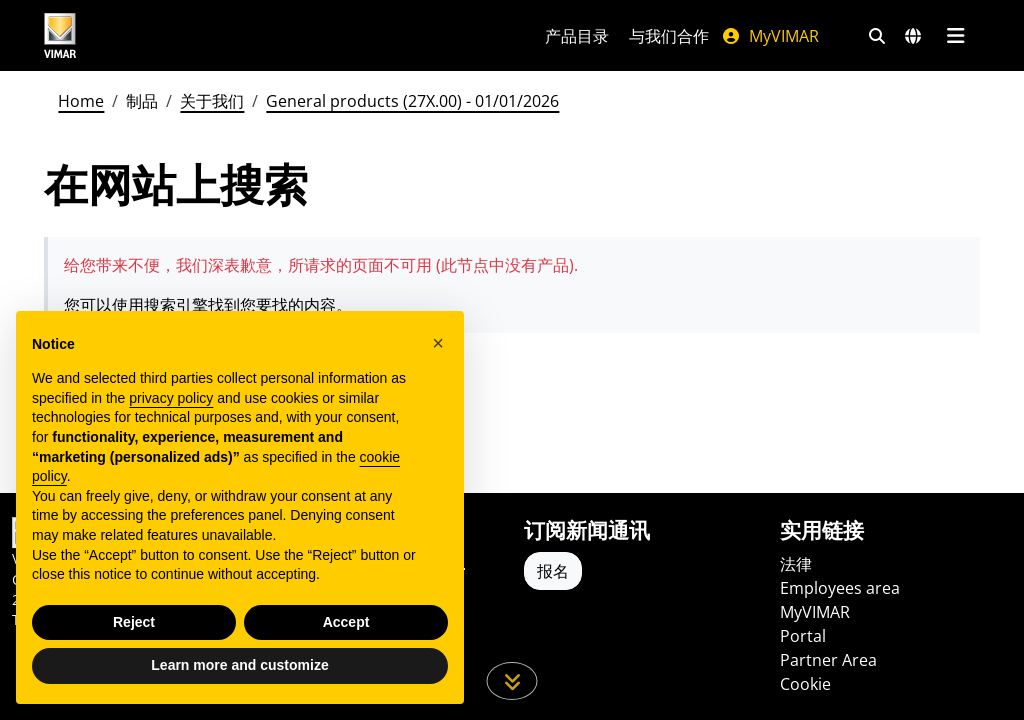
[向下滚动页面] (512, 681)
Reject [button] (134, 622)
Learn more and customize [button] (239, 665)
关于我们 (212, 101)
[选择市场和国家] (913, 36)
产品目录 (577, 36)
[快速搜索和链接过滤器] (877, 36)
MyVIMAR (770, 36)
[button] (438, 343)
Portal (803, 636)
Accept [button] (346, 622)
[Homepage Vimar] (135, 35)
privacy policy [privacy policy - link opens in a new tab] (171, 398)
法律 (796, 564)
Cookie (805, 684)
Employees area (840, 588)
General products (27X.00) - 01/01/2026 (412, 101)
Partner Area (828, 660)
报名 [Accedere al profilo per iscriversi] (553, 571)
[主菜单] (955, 36)
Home (81, 101)
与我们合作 (669, 36)
